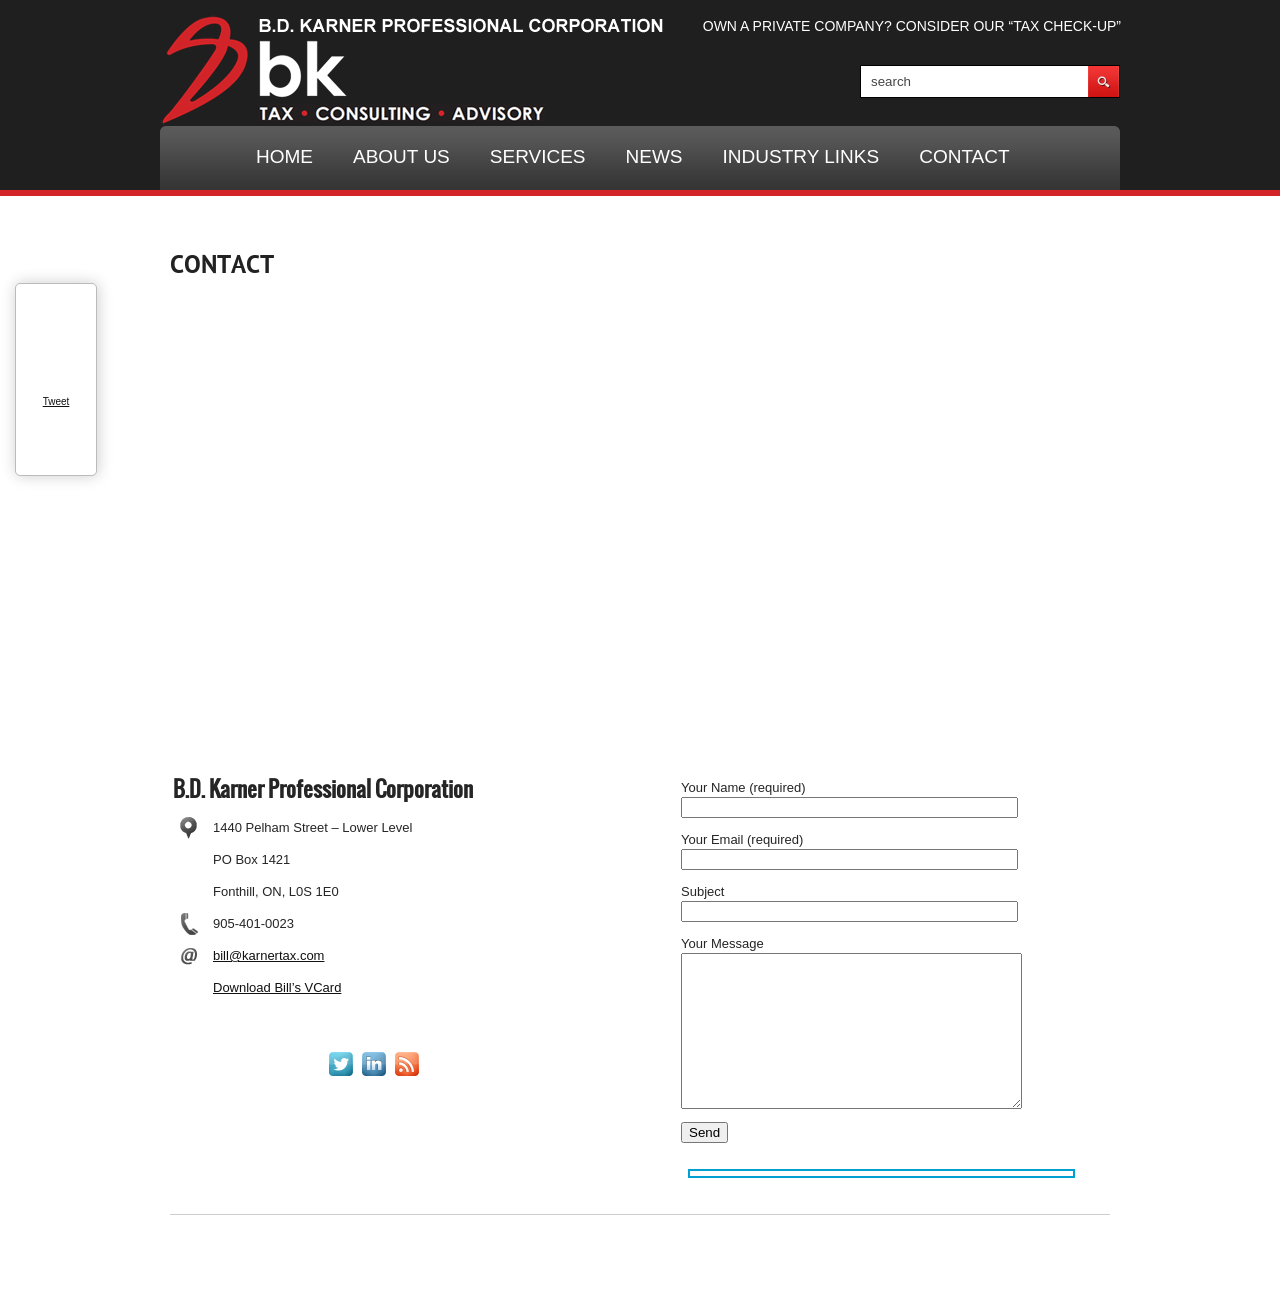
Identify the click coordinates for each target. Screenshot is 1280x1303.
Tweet (56, 401)
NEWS (654, 156)
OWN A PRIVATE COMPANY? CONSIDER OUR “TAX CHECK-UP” (912, 26)
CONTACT (964, 156)
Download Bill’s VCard (277, 987)
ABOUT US (401, 156)
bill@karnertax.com (268, 955)
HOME (284, 156)
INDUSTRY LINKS (801, 156)
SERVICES (538, 156)
